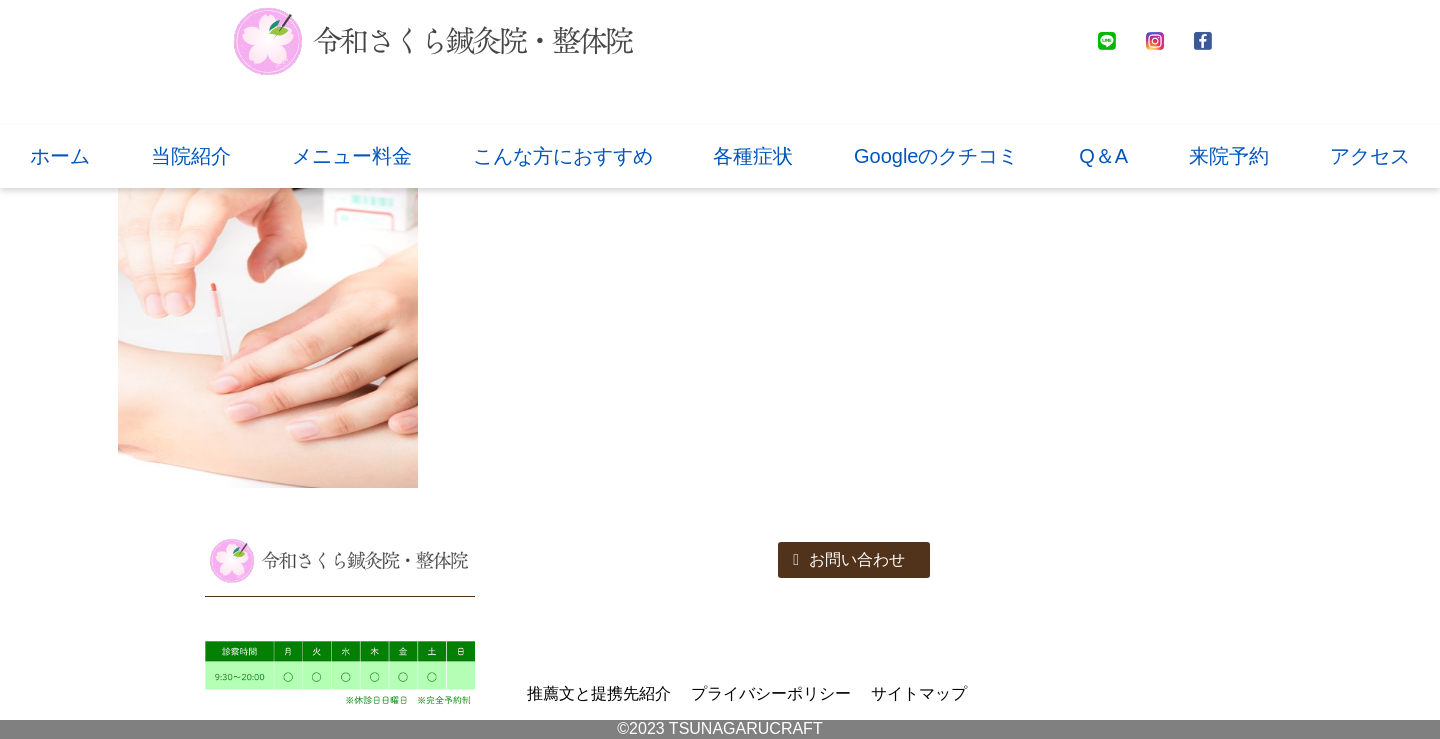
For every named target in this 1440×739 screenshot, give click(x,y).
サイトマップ (919, 693)
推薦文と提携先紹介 (599, 693)
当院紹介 (191, 156)
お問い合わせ (849, 559)
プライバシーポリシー (771, 693)
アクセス (1370, 156)
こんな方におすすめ (563, 156)
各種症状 (753, 156)
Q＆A (1103, 156)
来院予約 (1229, 156)
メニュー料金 (352, 156)
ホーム (60, 156)
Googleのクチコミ (936, 156)
